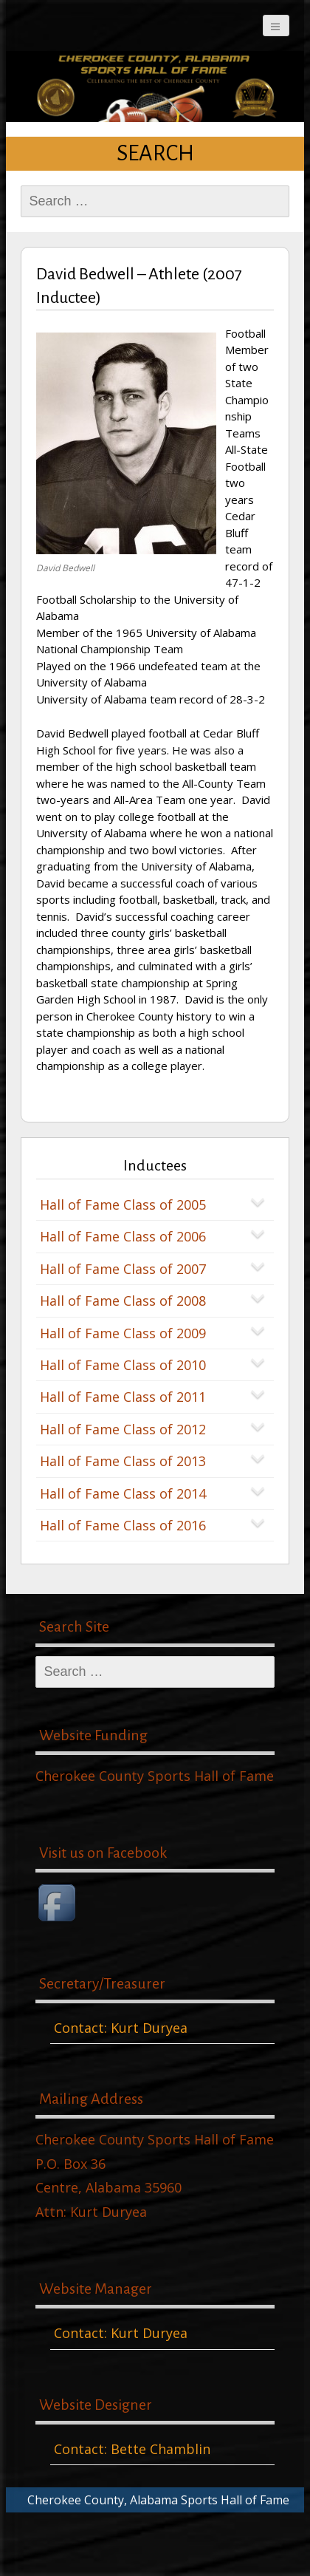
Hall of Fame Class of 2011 (123, 1396)
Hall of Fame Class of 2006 (123, 1236)
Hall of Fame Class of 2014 (123, 1493)
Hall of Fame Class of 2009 (123, 1333)
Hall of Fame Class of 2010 (123, 1365)
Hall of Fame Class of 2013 (123, 1461)
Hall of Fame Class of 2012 (123, 1429)
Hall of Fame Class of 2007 (123, 1269)
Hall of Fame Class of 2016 (123, 1525)
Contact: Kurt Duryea (120, 2028)
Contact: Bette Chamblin (132, 2449)
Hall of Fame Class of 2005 (123, 1204)
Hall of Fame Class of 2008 (123, 1300)
